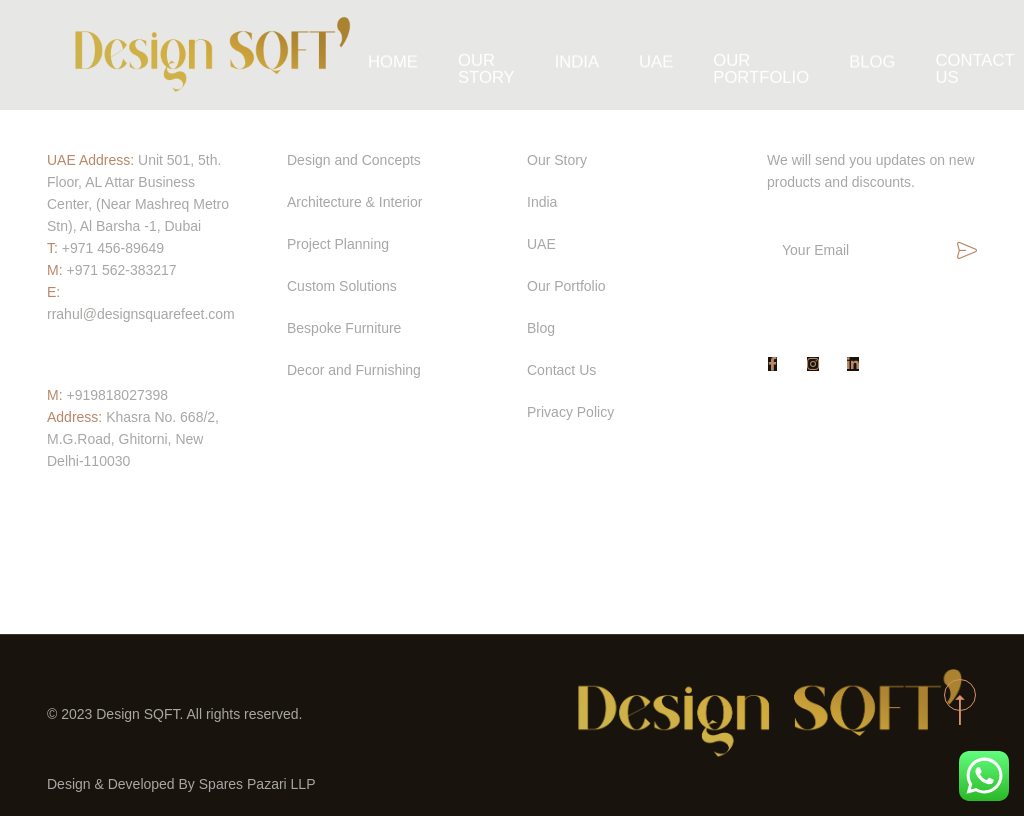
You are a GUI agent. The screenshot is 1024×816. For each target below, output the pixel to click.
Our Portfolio (756, 55)
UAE (661, 55)
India (588, 55)
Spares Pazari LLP (257, 784)
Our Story (506, 55)
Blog (856, 55)
